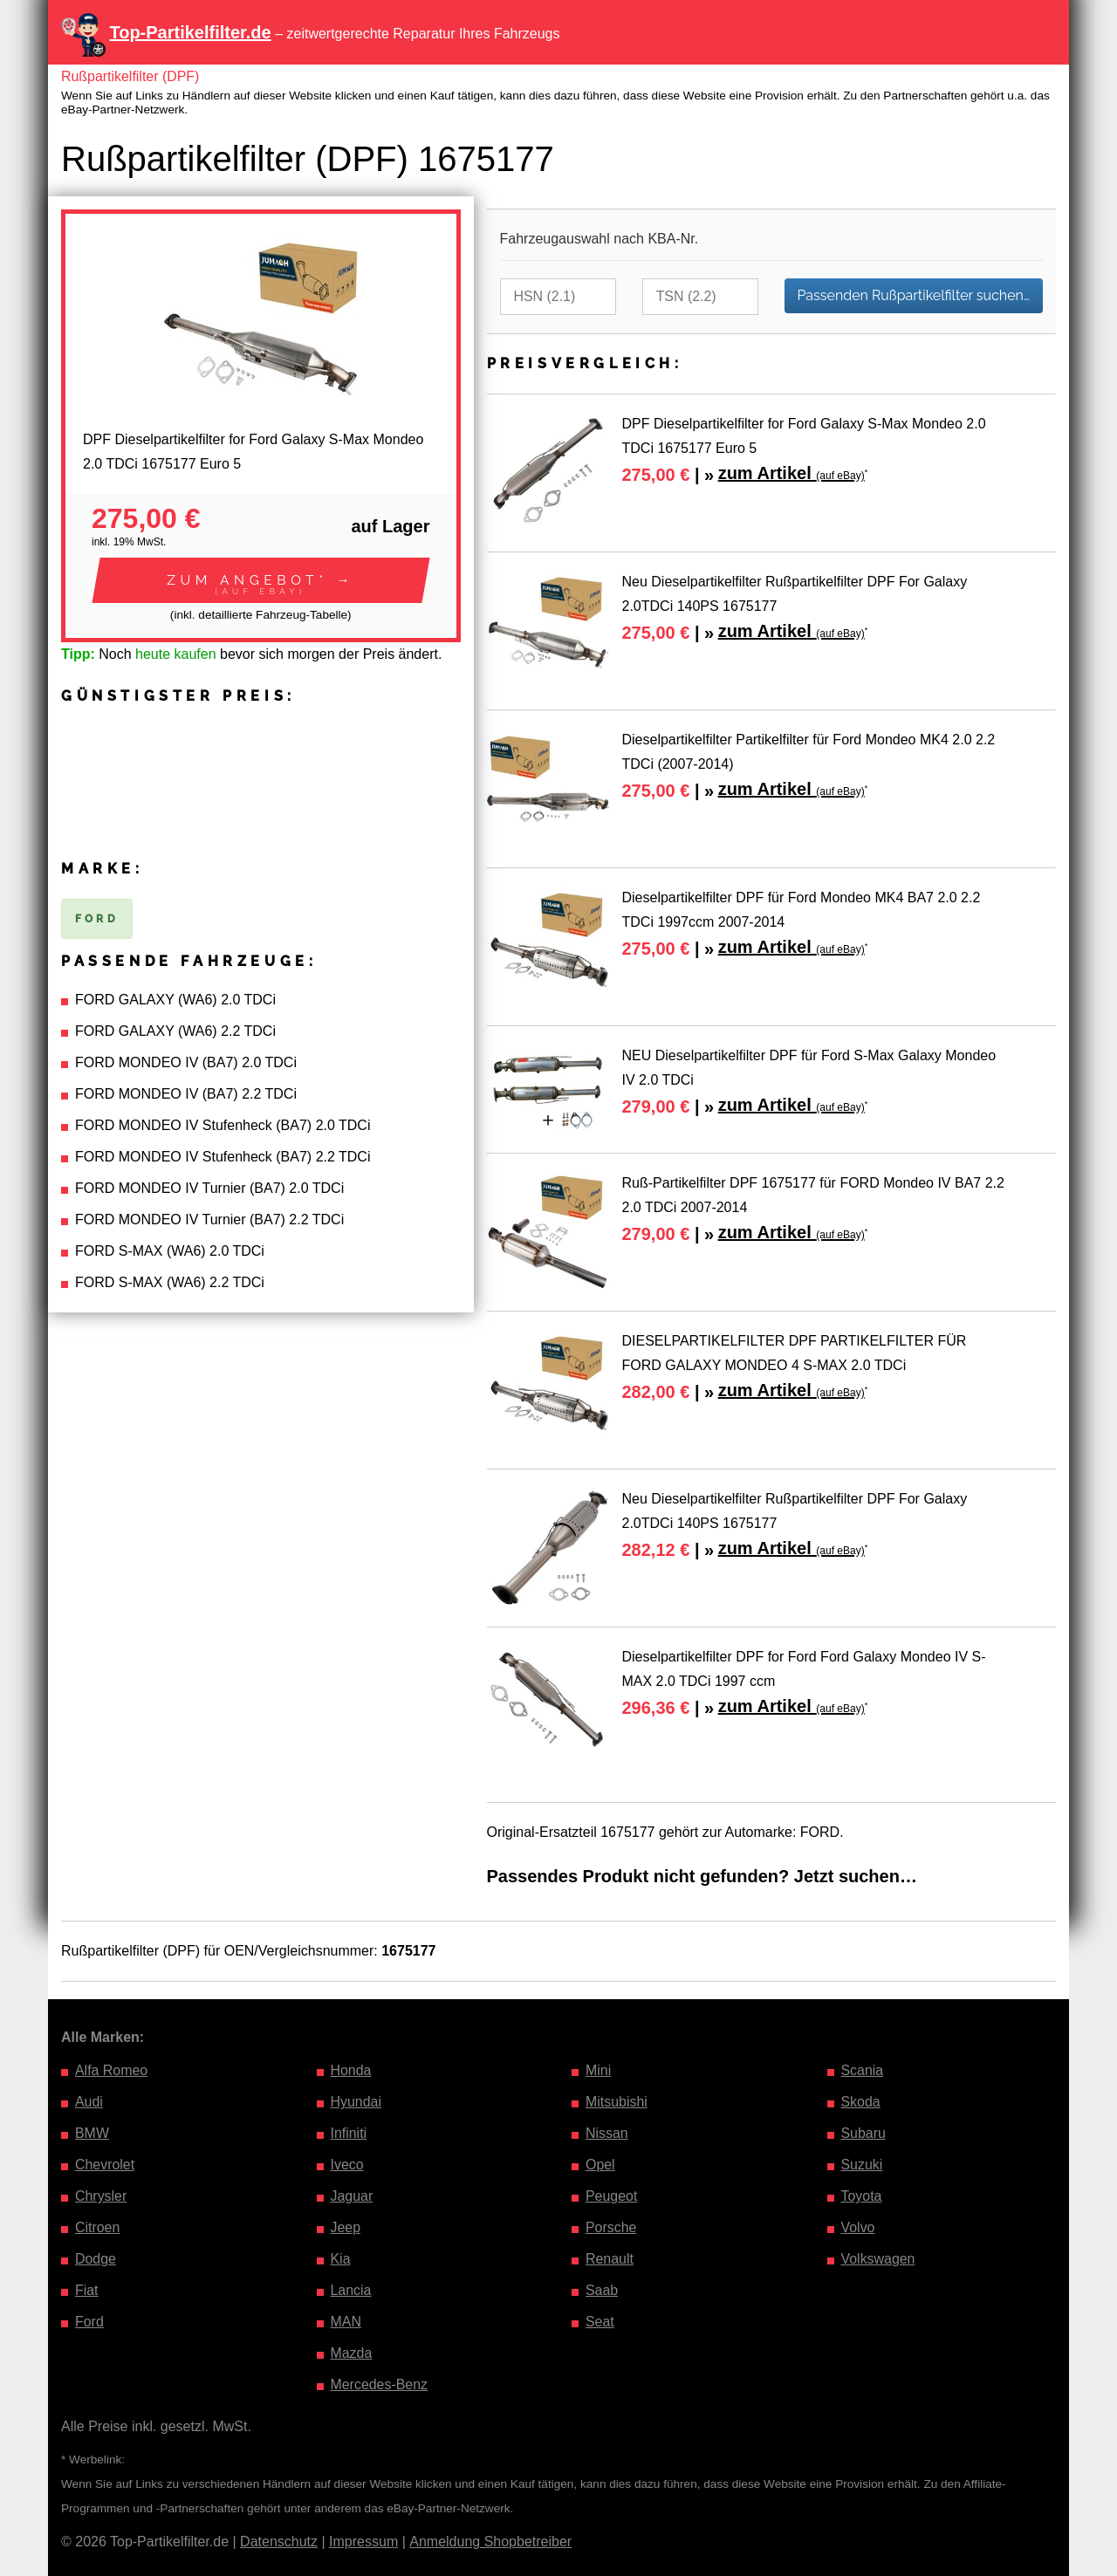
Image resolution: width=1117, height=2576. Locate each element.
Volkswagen (878, 2258)
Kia (341, 2258)
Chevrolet (104, 2164)
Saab (602, 2290)
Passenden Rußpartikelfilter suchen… (914, 295)
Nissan (607, 2133)
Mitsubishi (617, 2101)
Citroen (97, 2227)
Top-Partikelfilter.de (190, 32)
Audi (89, 2101)
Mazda (352, 2353)
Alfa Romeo (111, 2070)
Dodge (95, 2258)
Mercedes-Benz (379, 2384)
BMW (92, 2133)
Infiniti (349, 2133)
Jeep (346, 2227)
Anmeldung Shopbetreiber (490, 2541)
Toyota (861, 2196)
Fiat (87, 2290)
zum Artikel (791, 473)
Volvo (858, 2227)
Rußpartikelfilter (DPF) (130, 76)
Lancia (351, 2290)
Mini (598, 2070)
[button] (261, 580)
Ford (89, 2321)
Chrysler (101, 2196)
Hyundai (356, 2101)
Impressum (363, 2541)
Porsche (611, 2227)
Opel (600, 2164)
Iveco (347, 2164)
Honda (351, 2070)
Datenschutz (279, 2541)
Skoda (861, 2101)
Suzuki (862, 2164)
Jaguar (352, 2196)
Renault (610, 2258)
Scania (862, 2070)
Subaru (864, 2133)
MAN (346, 2321)
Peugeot (612, 2196)
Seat (600, 2321)
